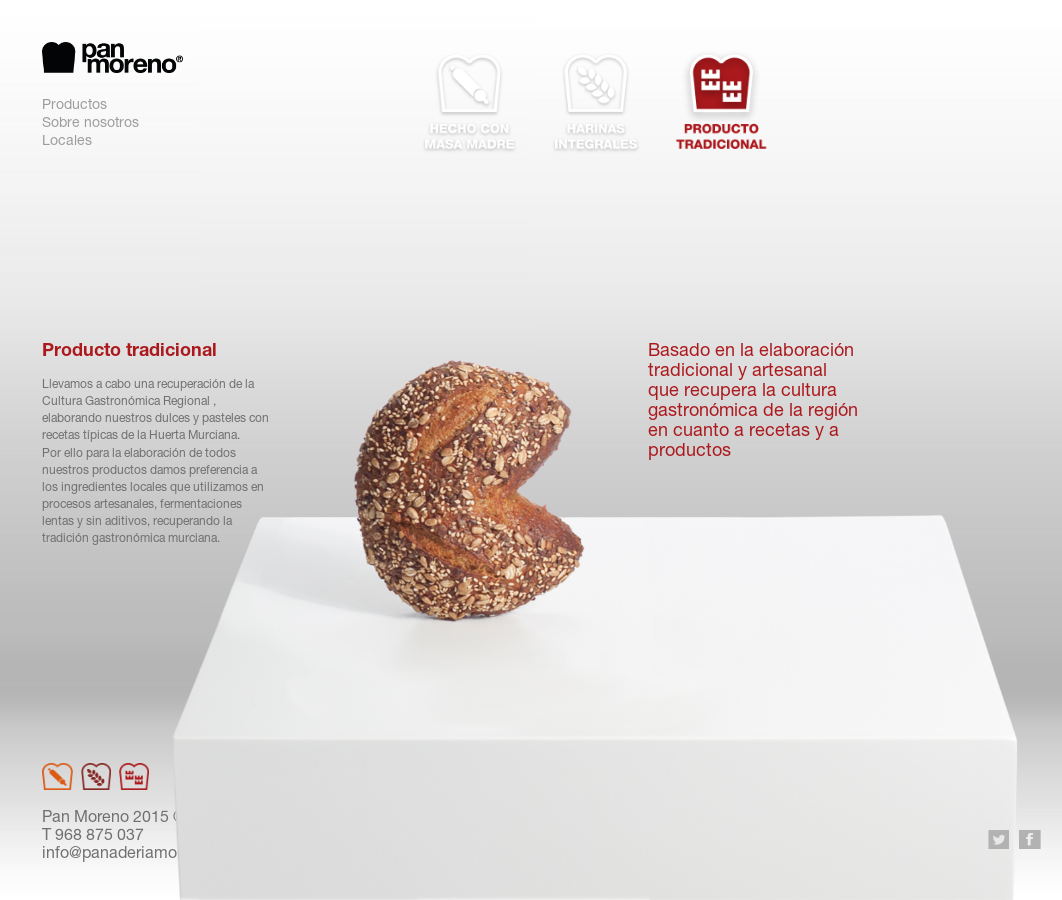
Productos (74, 106)
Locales (67, 142)
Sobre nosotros (90, 124)
